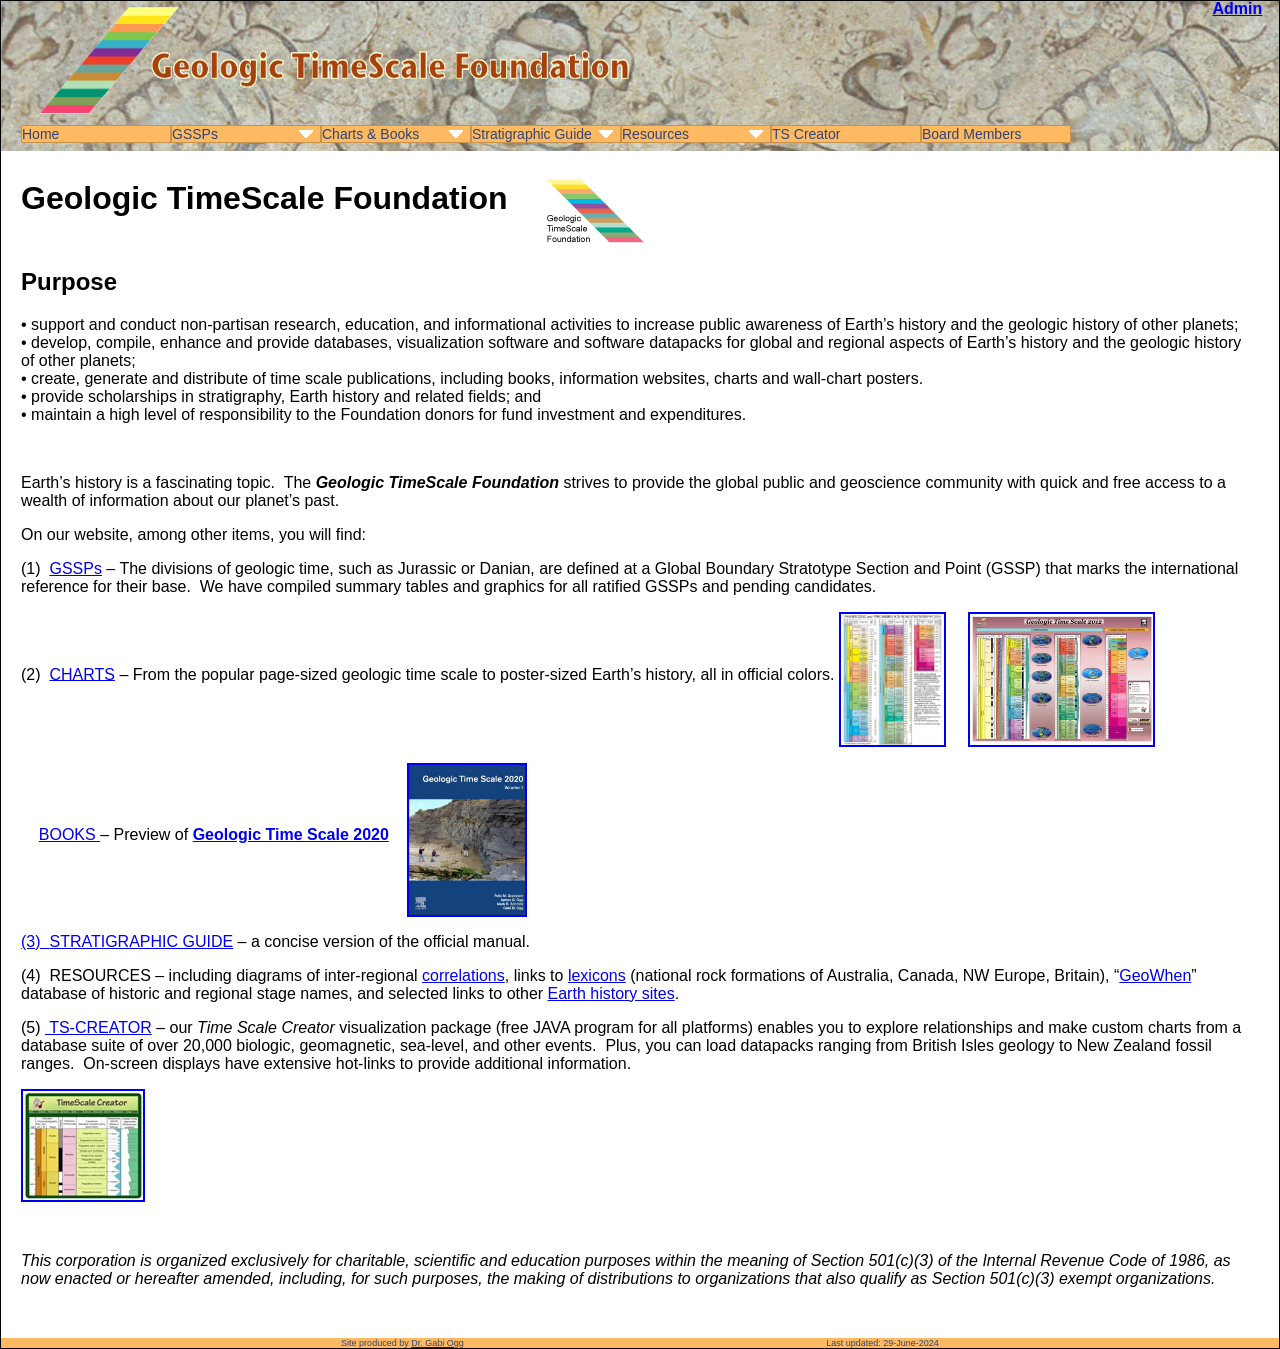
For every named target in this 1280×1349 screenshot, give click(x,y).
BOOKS (69, 834)
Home (40, 134)
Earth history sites (611, 993)
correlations (463, 975)
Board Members (972, 134)
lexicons (597, 975)
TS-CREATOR (98, 1027)
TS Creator (806, 134)
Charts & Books (370, 134)
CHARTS (82, 673)
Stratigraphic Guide (532, 134)
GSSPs (195, 134)
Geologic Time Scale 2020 (291, 834)
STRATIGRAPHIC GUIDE (141, 941)
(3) (35, 941)
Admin (1237, 8)
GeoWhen (1155, 975)
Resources (655, 134)
